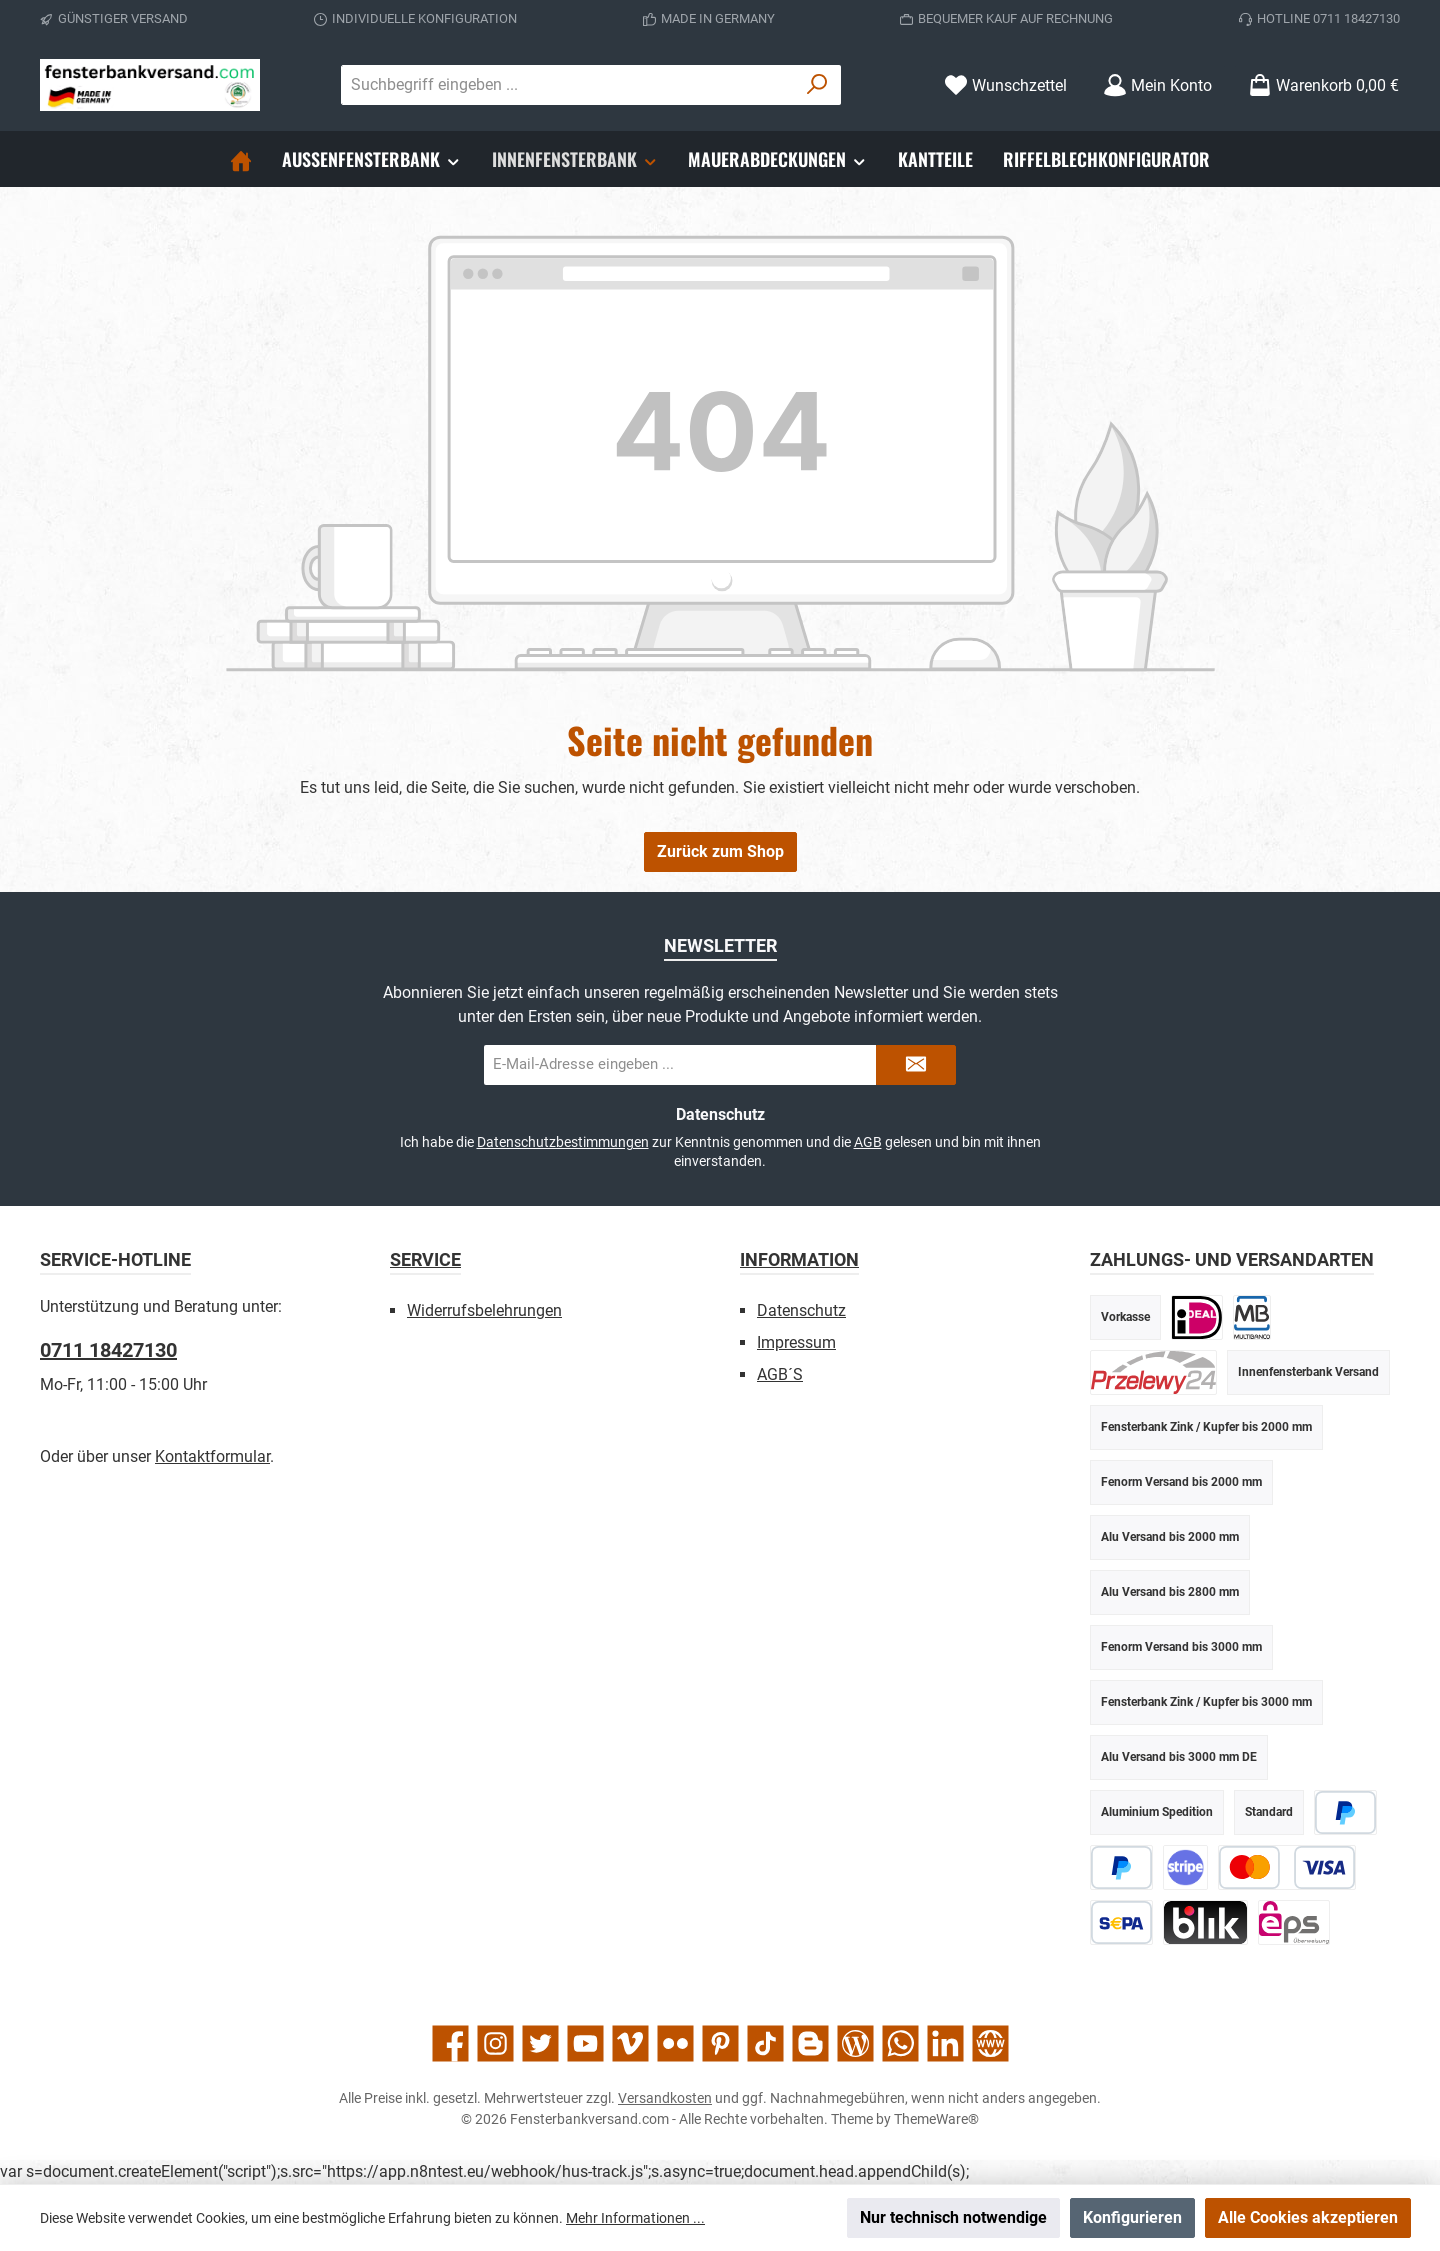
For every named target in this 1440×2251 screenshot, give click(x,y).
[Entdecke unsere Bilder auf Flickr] (675, 2043)
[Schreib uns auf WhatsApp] (900, 2043)
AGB (868, 1142)
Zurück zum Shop (720, 851)
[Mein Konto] (1157, 85)
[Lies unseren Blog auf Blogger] (810, 2043)
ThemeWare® (936, 2119)
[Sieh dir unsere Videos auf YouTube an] (585, 2043)
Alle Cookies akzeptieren (1308, 2217)
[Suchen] (817, 85)
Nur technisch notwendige (953, 2217)
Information (799, 1259)
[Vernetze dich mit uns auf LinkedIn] (945, 2043)
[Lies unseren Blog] (855, 2043)
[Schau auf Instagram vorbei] (495, 2043)
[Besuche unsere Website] (990, 2043)
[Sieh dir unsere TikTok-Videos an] (765, 2043)
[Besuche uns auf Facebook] (450, 2043)
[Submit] (916, 1065)
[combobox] (568, 85)
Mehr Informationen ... (635, 2218)
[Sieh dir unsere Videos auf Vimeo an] (630, 2043)
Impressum (796, 1342)
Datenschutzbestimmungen (563, 1142)
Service (425, 1259)
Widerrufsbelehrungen (484, 1310)
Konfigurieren (1132, 2217)
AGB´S (780, 1374)
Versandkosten (665, 2098)
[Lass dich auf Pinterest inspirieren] (720, 2043)
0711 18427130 (108, 1350)
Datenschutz (801, 1310)
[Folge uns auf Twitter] (540, 2043)
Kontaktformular (212, 1456)
